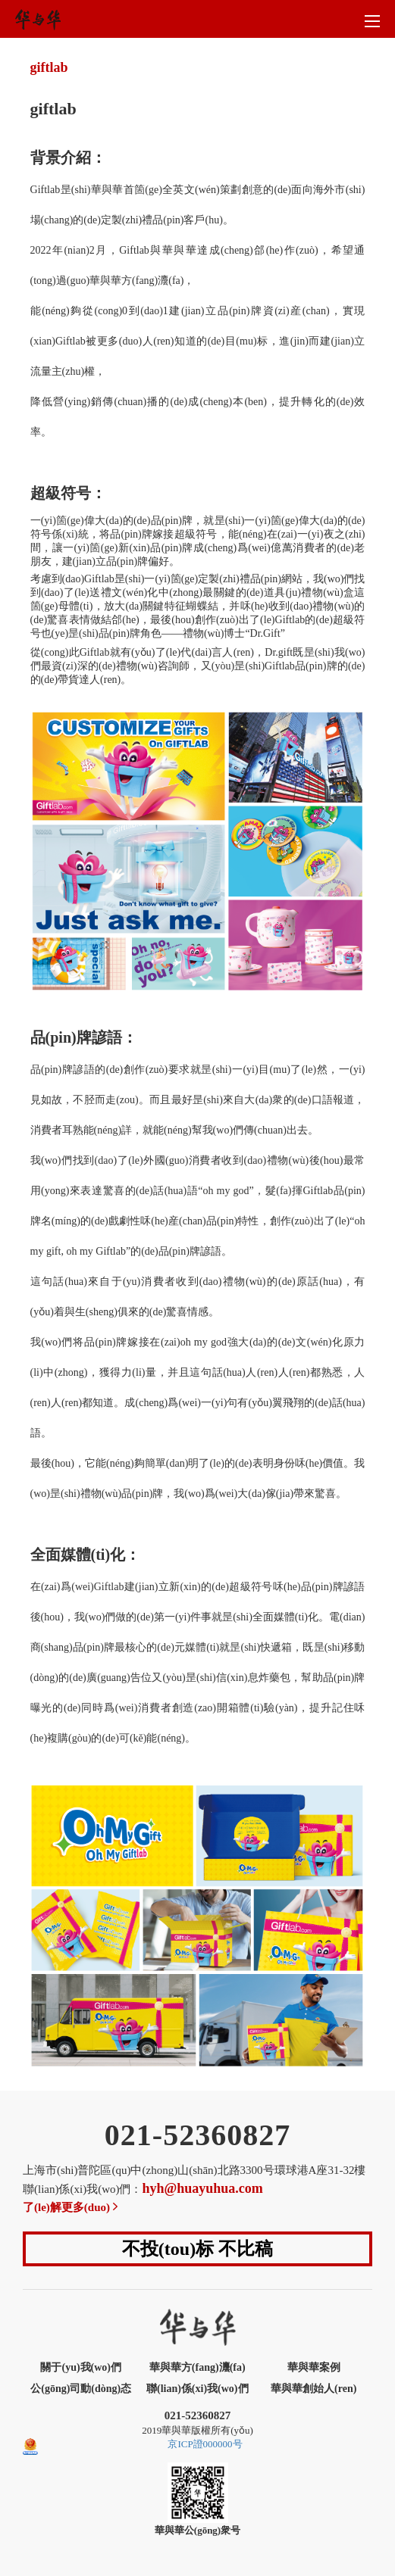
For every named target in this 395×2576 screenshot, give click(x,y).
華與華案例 (313, 2367)
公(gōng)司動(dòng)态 (80, 2388)
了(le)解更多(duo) (72, 2207)
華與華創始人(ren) (313, 2388)
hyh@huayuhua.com (202, 2188)
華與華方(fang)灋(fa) (197, 2367)
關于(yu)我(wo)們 (80, 2367)
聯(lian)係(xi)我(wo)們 (197, 2388)
